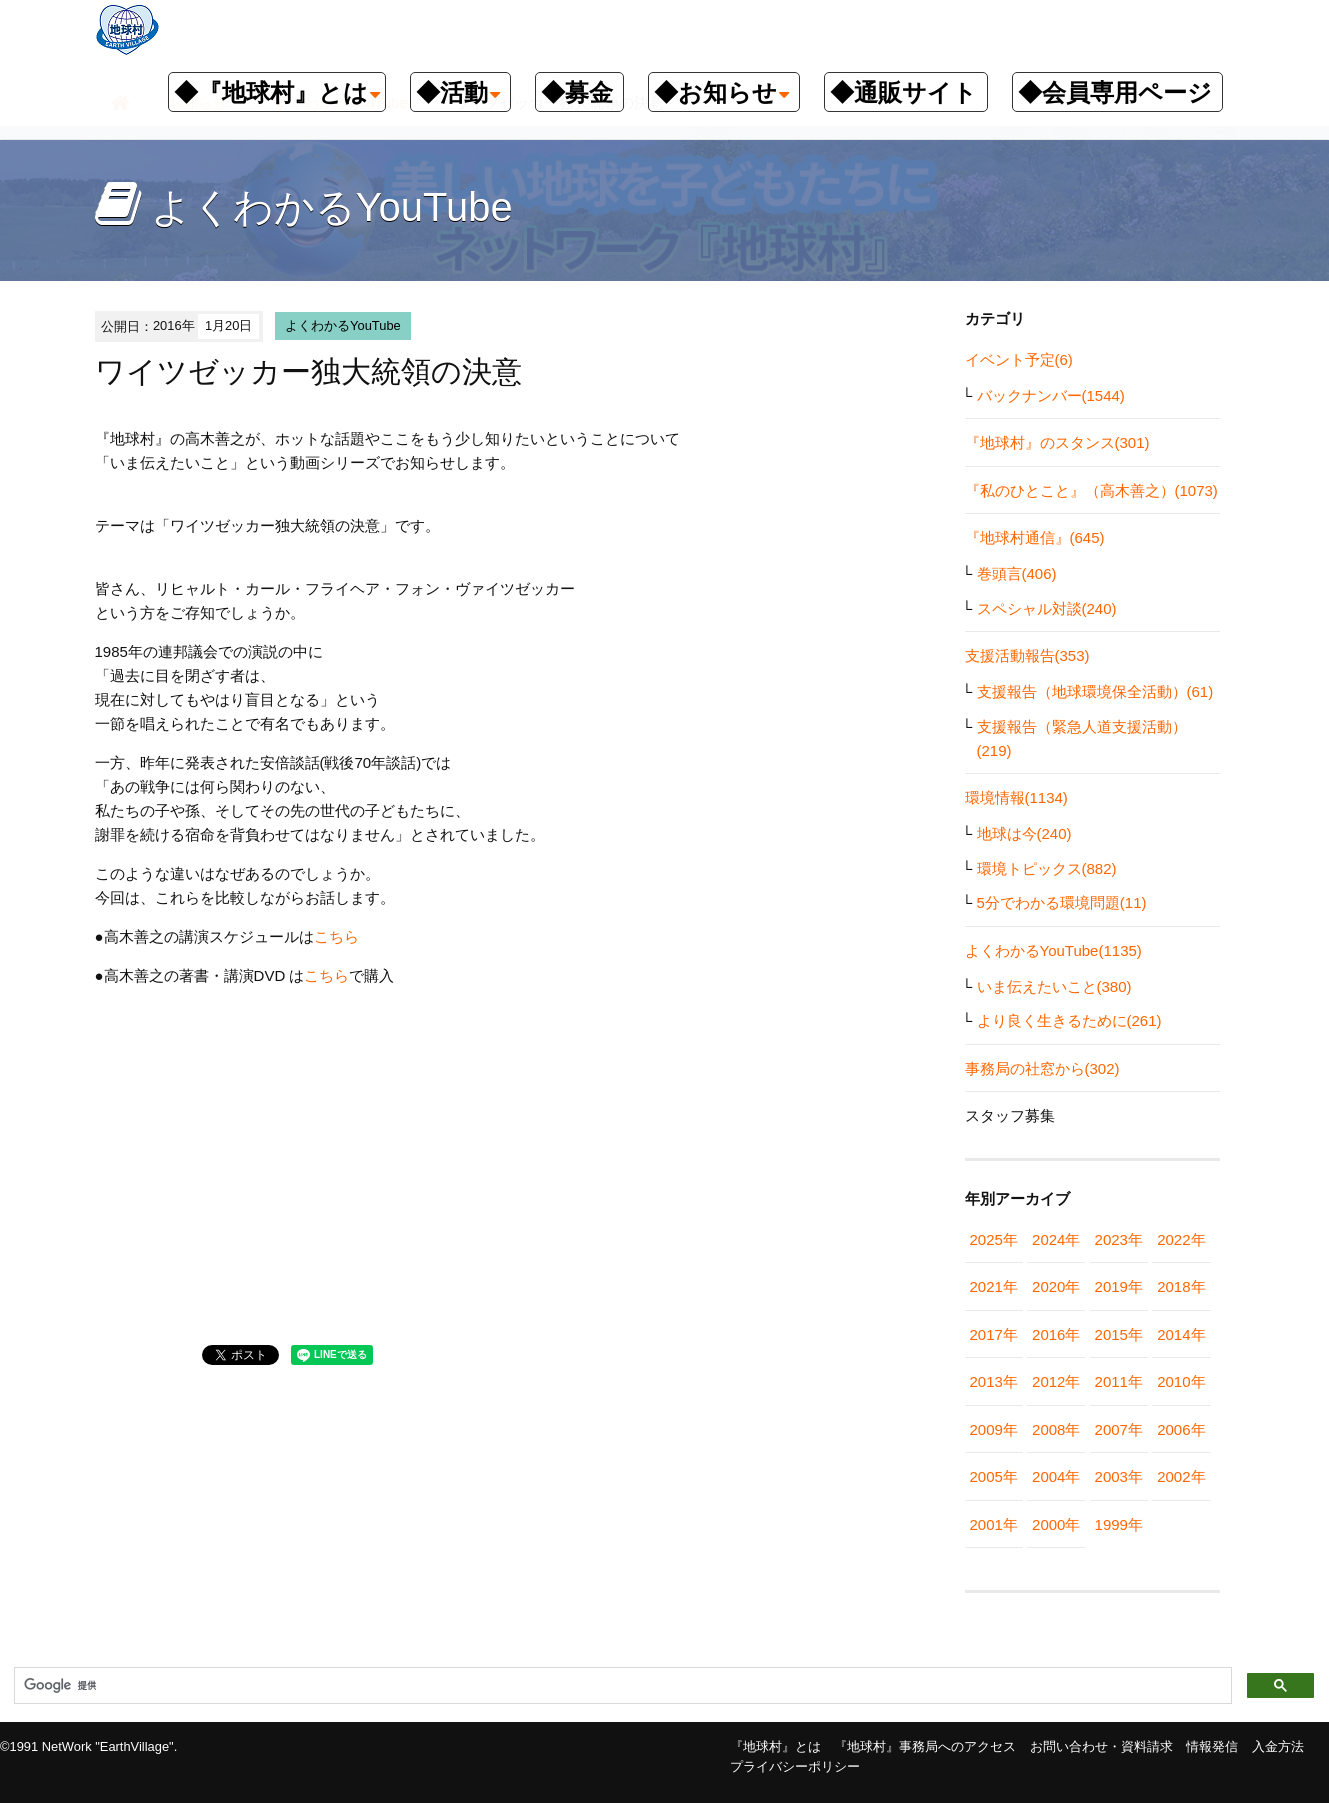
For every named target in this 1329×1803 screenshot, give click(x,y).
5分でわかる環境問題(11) (1062, 902)
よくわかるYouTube (343, 325)
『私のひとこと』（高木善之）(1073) (1091, 490)
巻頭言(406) (1017, 573)
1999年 (1119, 1524)
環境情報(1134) (1016, 797)
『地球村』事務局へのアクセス (925, 1746)
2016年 (1056, 1334)
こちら (336, 936)
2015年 (1119, 1334)
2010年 (1181, 1381)
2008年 (1056, 1429)
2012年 (1056, 1381)
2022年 (1181, 1239)
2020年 (1056, 1286)
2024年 (1056, 1239)
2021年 (994, 1286)
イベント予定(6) (1019, 359)
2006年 (1181, 1429)
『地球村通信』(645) (1035, 537)
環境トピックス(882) (1047, 868)
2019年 (1119, 1286)
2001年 (994, 1524)
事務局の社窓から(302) (1042, 1068)
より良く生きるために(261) (1069, 1020)
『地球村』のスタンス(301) (1057, 442)
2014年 (1181, 1334)
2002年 (1181, 1476)
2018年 (1181, 1286)
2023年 (1119, 1239)
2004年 (1056, 1476)
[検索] (621, 1686)
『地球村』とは (775, 1746)
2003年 (1119, 1476)
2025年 (994, 1239)
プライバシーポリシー (795, 1766)
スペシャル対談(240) (1047, 608)
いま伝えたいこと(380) (1054, 986)
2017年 (994, 1334)
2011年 (1119, 1381)
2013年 (994, 1381)
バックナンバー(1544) (1051, 395)
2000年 (1056, 1524)
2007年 (1119, 1429)
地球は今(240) (1024, 833)
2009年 (994, 1429)
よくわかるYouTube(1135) (1053, 950)
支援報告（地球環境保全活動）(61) (1095, 691)
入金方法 (1278, 1746)
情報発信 (1212, 1746)
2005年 (994, 1476)
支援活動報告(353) (1027, 655)
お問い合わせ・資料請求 (1101, 1746)
